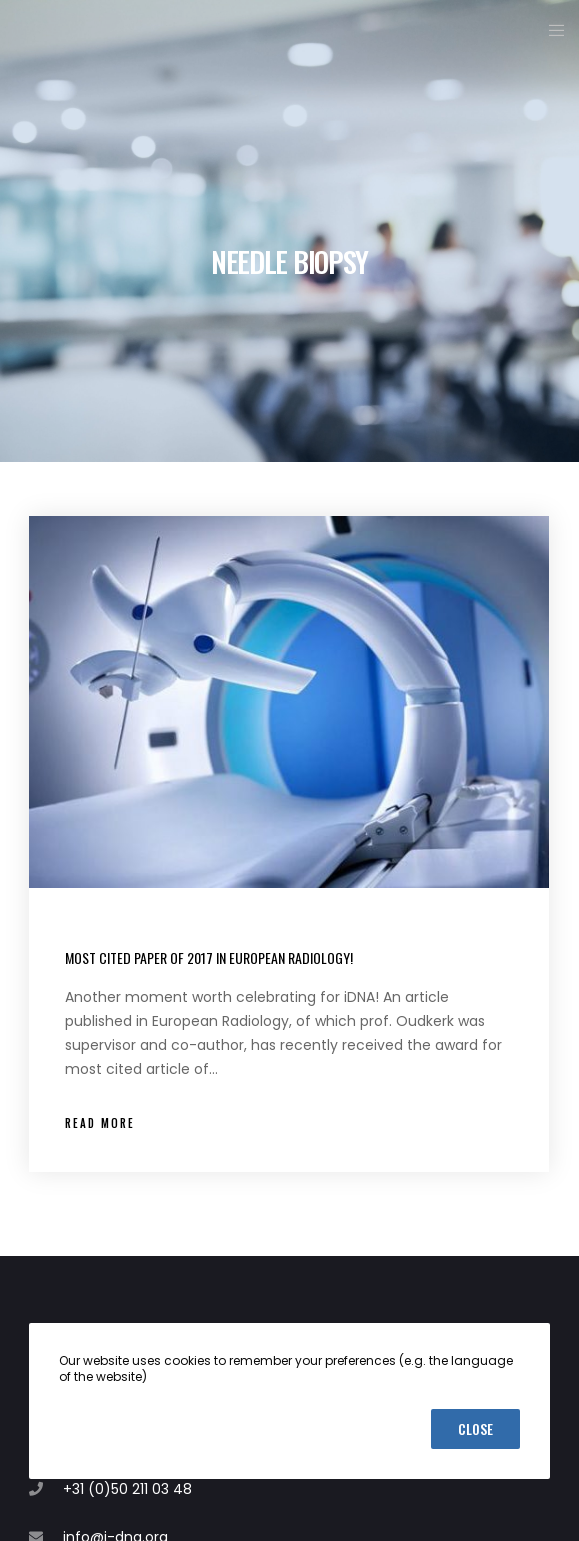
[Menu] (550, 30)
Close (475, 1428)
